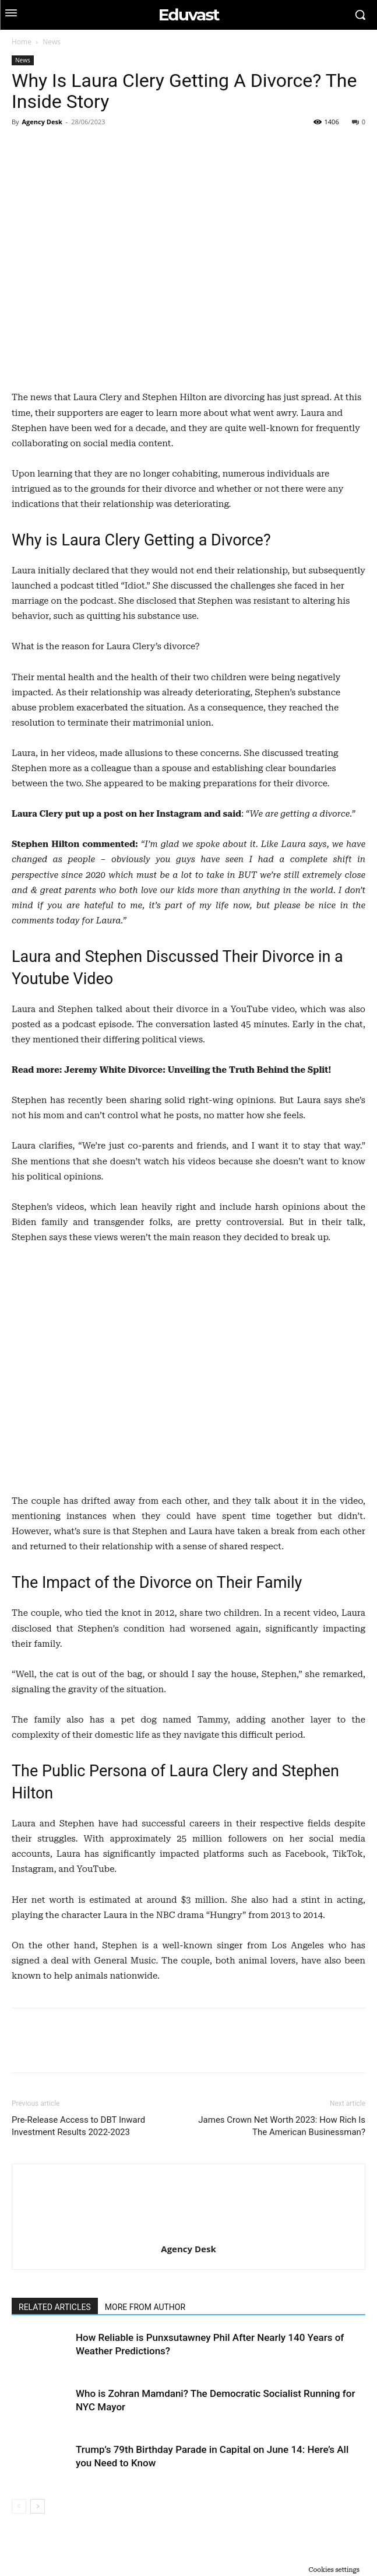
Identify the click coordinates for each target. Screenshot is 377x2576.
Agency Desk (42, 121)
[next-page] (37, 2506)
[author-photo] (189, 2232)
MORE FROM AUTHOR (145, 2307)
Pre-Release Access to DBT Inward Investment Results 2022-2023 (78, 2126)
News (52, 42)
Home (21, 42)
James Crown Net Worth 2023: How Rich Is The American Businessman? (281, 2126)
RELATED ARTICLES (55, 2307)
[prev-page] (19, 2506)
